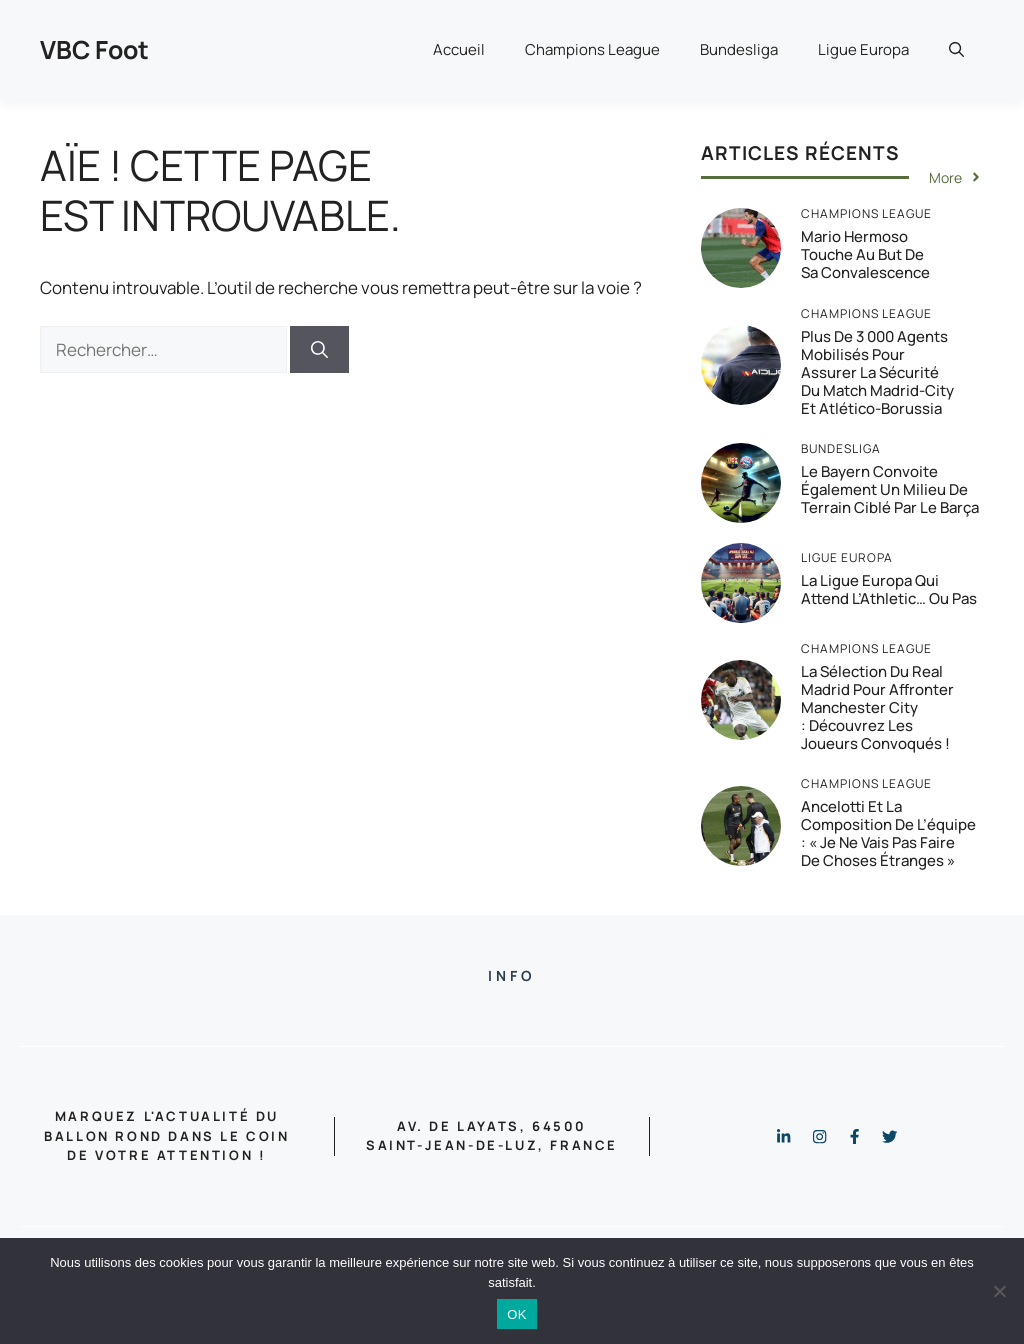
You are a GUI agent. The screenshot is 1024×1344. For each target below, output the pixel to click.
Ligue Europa (863, 49)
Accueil (459, 49)
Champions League (592, 49)
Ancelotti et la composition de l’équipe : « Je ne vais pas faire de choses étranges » (888, 833)
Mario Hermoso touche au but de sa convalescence (865, 254)
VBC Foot (94, 49)
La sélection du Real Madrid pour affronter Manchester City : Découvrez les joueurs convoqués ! (877, 707)
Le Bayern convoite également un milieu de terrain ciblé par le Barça (890, 489)
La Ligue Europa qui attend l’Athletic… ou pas (889, 589)
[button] (956, 50)
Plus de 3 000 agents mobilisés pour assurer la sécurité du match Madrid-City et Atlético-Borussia (877, 372)
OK (516, 1314)
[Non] (999, 1291)
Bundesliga (739, 49)
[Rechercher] (319, 350)
